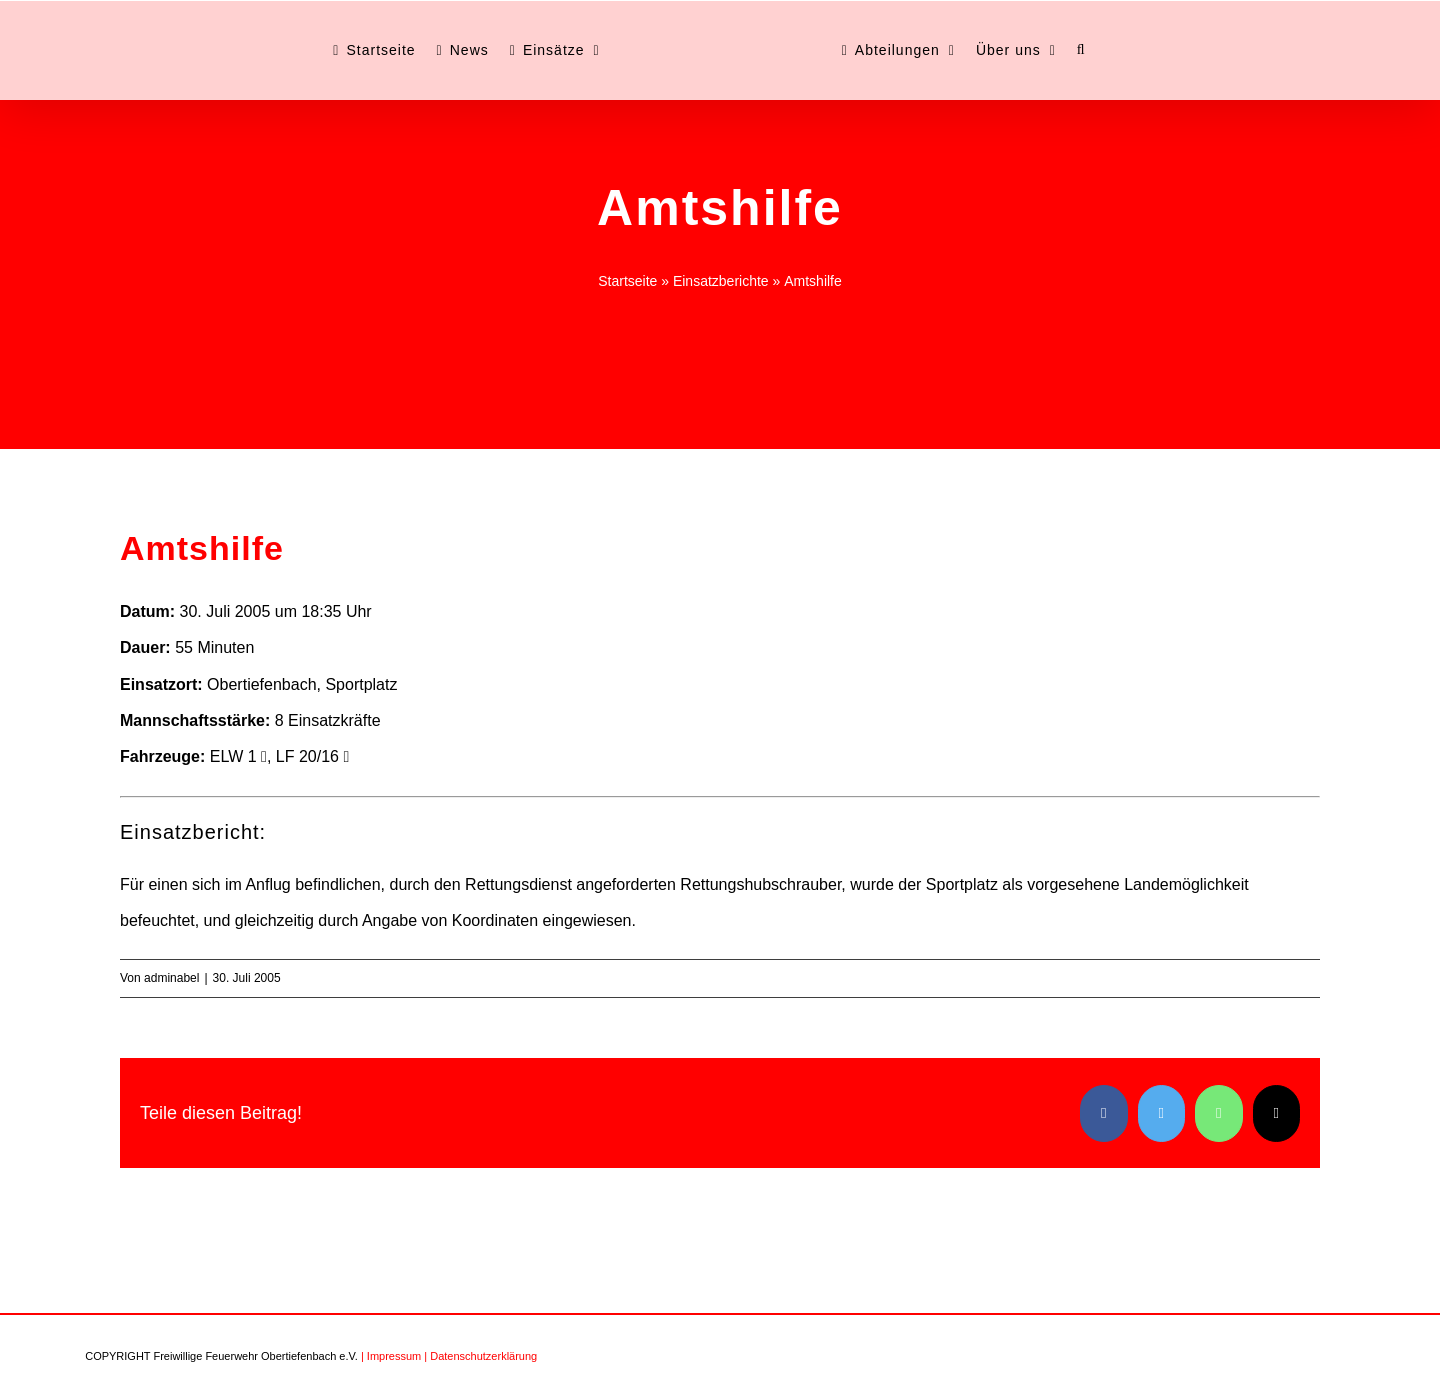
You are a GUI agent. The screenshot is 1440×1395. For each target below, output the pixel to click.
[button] (1081, 50)
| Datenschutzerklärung (480, 1356)
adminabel (171, 978)
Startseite (627, 281)
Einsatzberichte (721, 281)
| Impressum (391, 1356)
